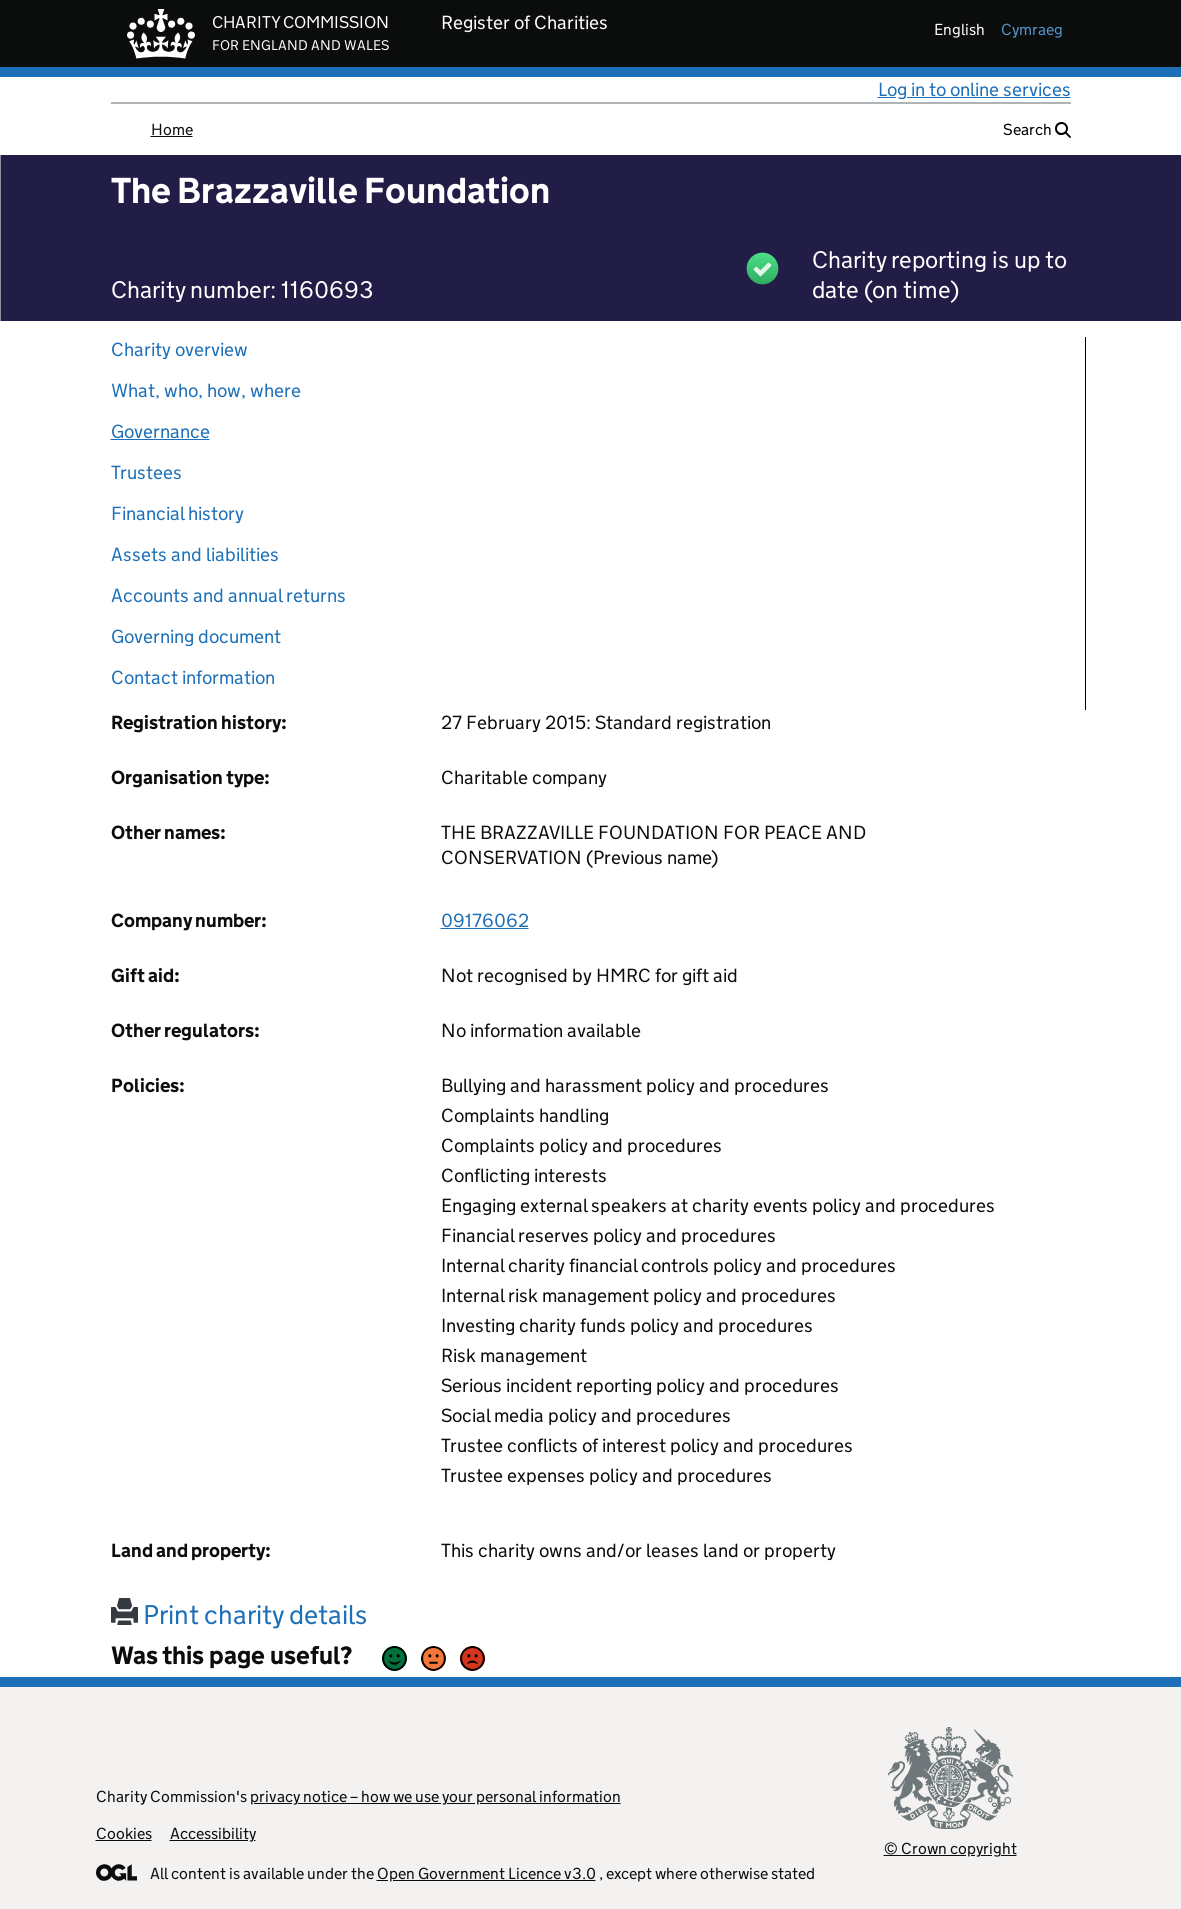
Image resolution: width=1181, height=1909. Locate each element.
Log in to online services (974, 89)
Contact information (193, 677)
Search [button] (1037, 129)
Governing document (196, 636)
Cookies (124, 1833)
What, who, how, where (206, 390)
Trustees (146, 472)
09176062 (485, 920)
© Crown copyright (950, 1848)
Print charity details (239, 1614)
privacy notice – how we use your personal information (435, 1796)
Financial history (177, 513)
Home (172, 129)
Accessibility (213, 1833)
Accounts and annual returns (228, 595)
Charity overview (179, 349)
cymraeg (1032, 29)
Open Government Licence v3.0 (486, 1873)
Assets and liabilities (195, 554)
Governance (160, 431)
